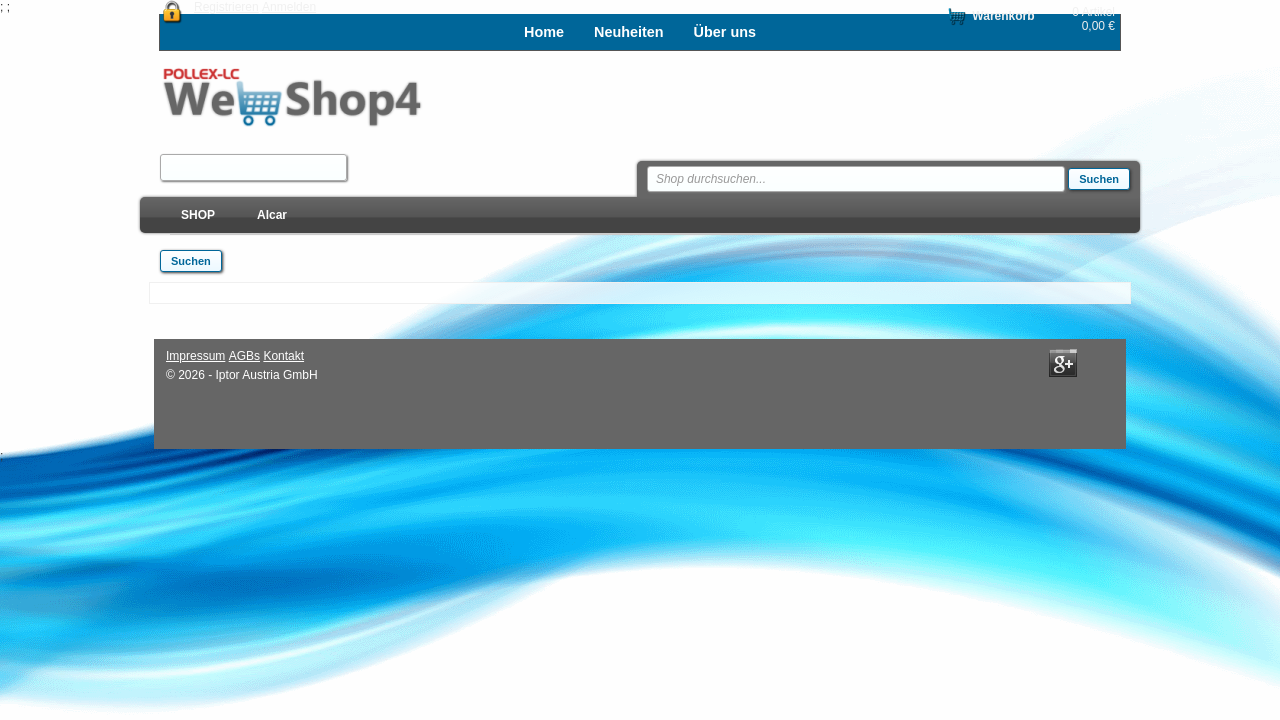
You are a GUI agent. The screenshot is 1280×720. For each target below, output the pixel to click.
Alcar (272, 215)
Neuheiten (629, 32)
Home (544, 32)
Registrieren (226, 7)
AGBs (244, 356)
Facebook (1029, 363)
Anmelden (289, 7)
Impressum (195, 356)
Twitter (1097, 363)
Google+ (1063, 363)
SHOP (198, 215)
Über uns (725, 32)
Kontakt (283, 356)
